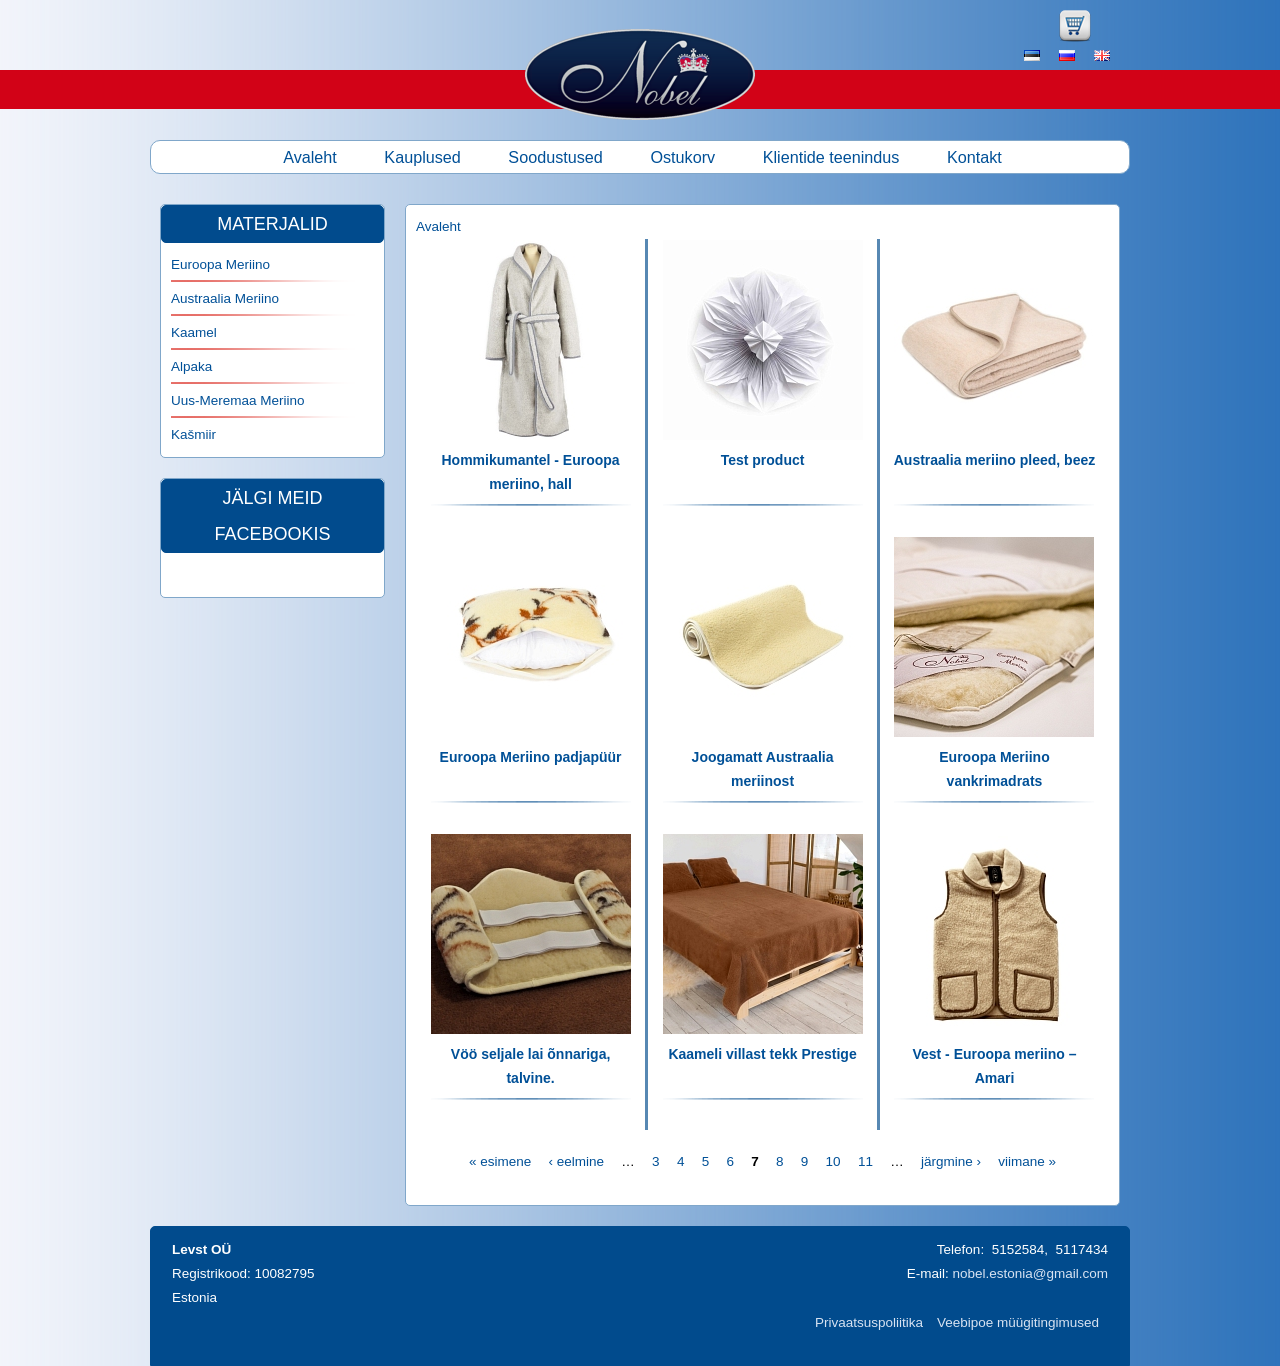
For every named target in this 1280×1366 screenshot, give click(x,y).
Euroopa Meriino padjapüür (531, 757)
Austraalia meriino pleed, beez (995, 460)
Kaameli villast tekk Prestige (762, 1054)
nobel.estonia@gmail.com (1030, 1273)
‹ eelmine (577, 1161)
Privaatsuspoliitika (869, 1322)
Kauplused (422, 157)
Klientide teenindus (831, 157)
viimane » (1027, 1161)
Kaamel (194, 332)
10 (833, 1161)
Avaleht (310, 157)
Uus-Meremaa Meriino (238, 400)
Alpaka (191, 366)
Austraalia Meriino (225, 298)
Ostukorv (682, 157)
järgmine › (951, 1161)
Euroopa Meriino (220, 264)
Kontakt (974, 157)
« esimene (500, 1161)
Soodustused (555, 157)
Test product (763, 460)
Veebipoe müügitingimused (1018, 1322)
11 (865, 1161)
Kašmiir (193, 434)
